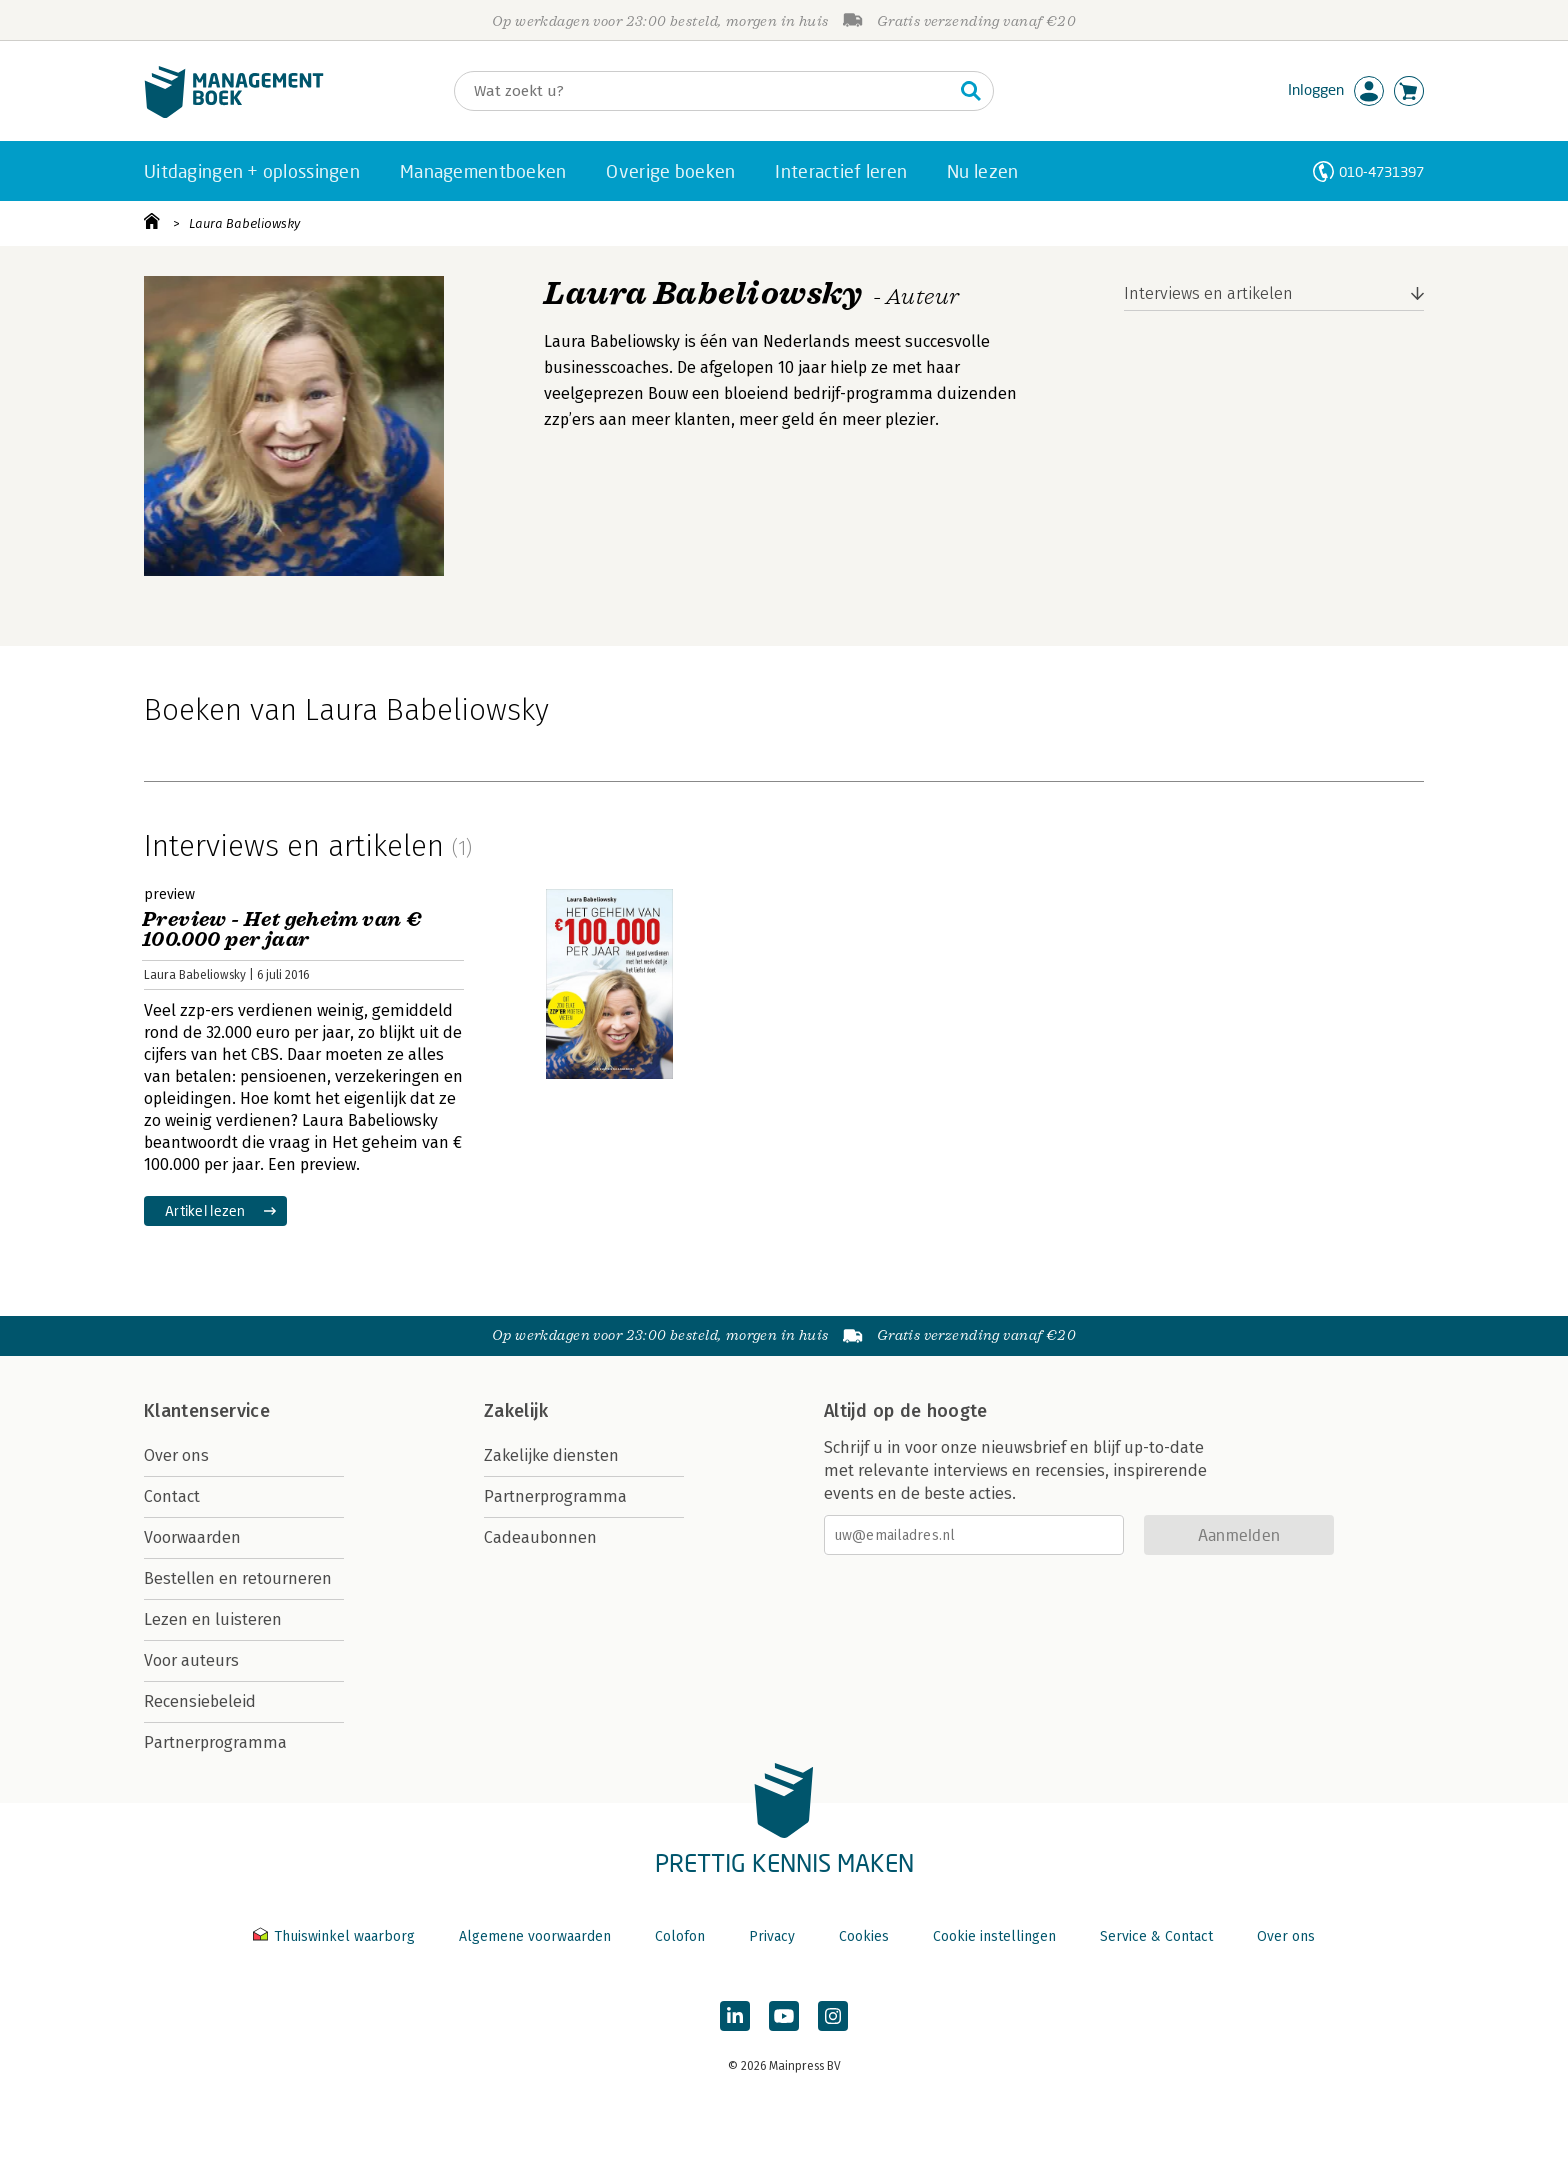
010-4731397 (1381, 171)
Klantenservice (207, 1411)
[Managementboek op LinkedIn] (735, 2016)
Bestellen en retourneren (238, 1578)
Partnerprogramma (215, 1742)
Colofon (680, 1936)
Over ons (176, 1455)
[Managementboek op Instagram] (833, 2016)
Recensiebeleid (200, 1701)
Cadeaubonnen (540, 1537)
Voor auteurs (191, 1660)
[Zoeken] (704, 91)
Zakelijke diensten (551, 1455)
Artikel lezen (205, 1210)
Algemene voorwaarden (535, 1936)
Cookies (864, 1936)
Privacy (772, 1936)
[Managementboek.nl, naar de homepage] (234, 113)
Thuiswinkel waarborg (336, 1936)
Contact (172, 1496)
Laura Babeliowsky (244, 223)
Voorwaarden (192, 1537)
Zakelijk (516, 1411)
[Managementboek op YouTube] (784, 2016)
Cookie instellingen (994, 1936)
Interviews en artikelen (1208, 293)
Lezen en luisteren (213, 1619)
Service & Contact (1156, 1936)
